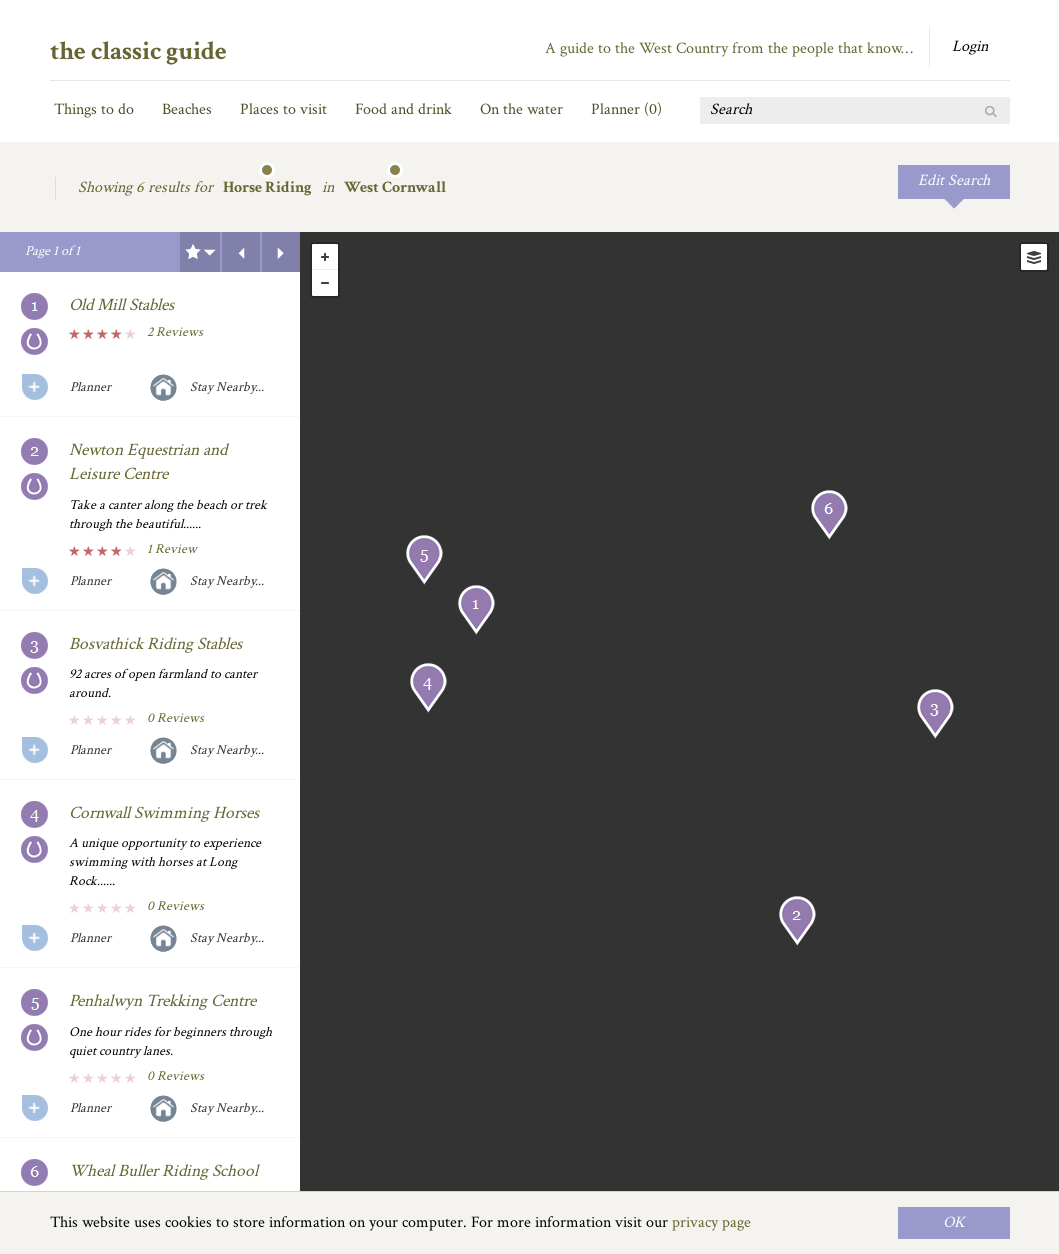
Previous (241, 252)
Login (970, 46)
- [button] (325, 283)
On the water (521, 109)
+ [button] (325, 257)
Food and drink (403, 109)
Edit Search (954, 180)
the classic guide (138, 51)
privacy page (711, 1222)
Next (281, 252)
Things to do (94, 109)
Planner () (626, 109)
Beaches (187, 109)
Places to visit (283, 109)
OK (954, 1222)
